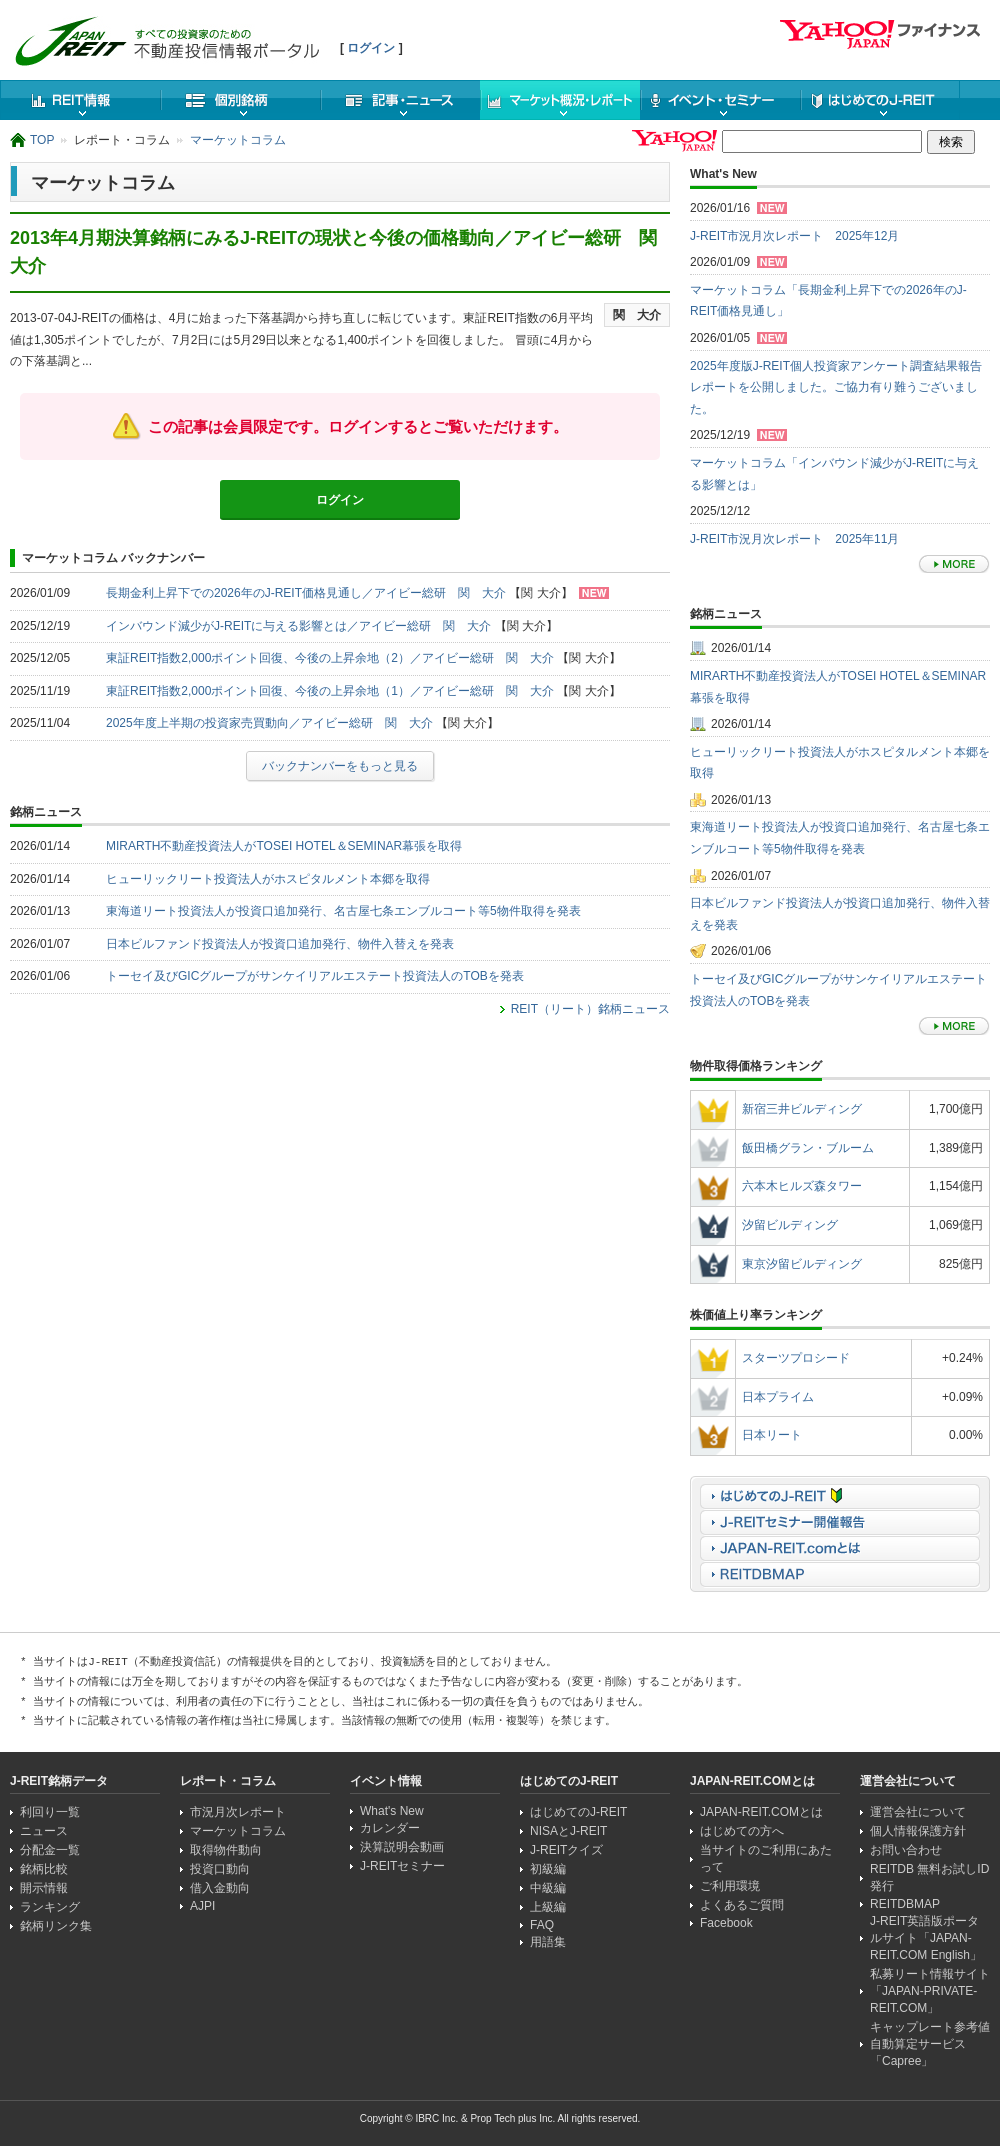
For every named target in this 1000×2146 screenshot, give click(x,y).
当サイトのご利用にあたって (766, 1858)
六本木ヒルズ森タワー (802, 1186)
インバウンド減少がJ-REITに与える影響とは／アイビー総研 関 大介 (298, 626)
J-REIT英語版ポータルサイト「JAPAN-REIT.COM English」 (926, 1938)
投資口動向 (220, 1869)
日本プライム (778, 1397)
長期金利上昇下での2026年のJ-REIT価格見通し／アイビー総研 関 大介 (306, 593)
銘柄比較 (44, 1869)
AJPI (202, 1906)
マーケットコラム (238, 140)
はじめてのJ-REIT (880, 100)
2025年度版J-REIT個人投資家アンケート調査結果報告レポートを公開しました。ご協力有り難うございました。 (836, 387)
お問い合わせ (906, 1850)
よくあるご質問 (742, 1905)
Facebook (726, 1923)
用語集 (548, 1942)
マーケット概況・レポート (560, 100)
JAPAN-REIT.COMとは (761, 1812)
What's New (392, 1811)
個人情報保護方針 (918, 1831)
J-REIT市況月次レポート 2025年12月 (794, 236)
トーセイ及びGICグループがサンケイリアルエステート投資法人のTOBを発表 (315, 976)
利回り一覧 (50, 1812)
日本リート (772, 1435)
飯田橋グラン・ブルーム (808, 1148)
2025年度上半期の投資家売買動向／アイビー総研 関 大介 (269, 723)
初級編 (548, 1869)
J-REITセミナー (402, 1866)
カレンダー (390, 1828)
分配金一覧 (50, 1850)
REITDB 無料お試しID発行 (929, 1877)
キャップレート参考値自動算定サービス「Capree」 (930, 2044)
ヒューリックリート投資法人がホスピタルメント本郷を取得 (268, 879)
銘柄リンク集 (56, 1926)
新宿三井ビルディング (802, 1109)
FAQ (542, 1925)
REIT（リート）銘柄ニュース (590, 1009)
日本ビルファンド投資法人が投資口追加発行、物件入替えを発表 (280, 944)
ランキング (50, 1907)
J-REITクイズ (566, 1850)
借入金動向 (220, 1888)
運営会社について (918, 1812)
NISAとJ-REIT (568, 1831)
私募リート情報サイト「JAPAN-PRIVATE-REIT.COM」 (930, 1991)
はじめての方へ (742, 1831)
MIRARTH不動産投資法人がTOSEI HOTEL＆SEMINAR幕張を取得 (284, 846)
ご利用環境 (730, 1886)
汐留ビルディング (790, 1225)
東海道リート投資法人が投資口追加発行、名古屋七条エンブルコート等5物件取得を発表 (343, 911)
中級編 (548, 1888)
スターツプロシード (796, 1358)
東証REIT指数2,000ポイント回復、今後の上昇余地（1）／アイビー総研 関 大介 (330, 691)
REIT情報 (80, 100)
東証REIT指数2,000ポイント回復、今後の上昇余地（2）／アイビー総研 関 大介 (330, 658)
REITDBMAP (905, 1904)
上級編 (548, 1907)
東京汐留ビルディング (802, 1264)
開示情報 (44, 1888)
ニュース (400, 100)
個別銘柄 (240, 100)
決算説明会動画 (402, 1847)
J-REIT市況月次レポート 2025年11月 (794, 539)
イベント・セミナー (720, 100)
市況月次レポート (238, 1812)
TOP (42, 140)
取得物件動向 (226, 1850)
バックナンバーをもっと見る (340, 766)
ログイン (371, 48)
